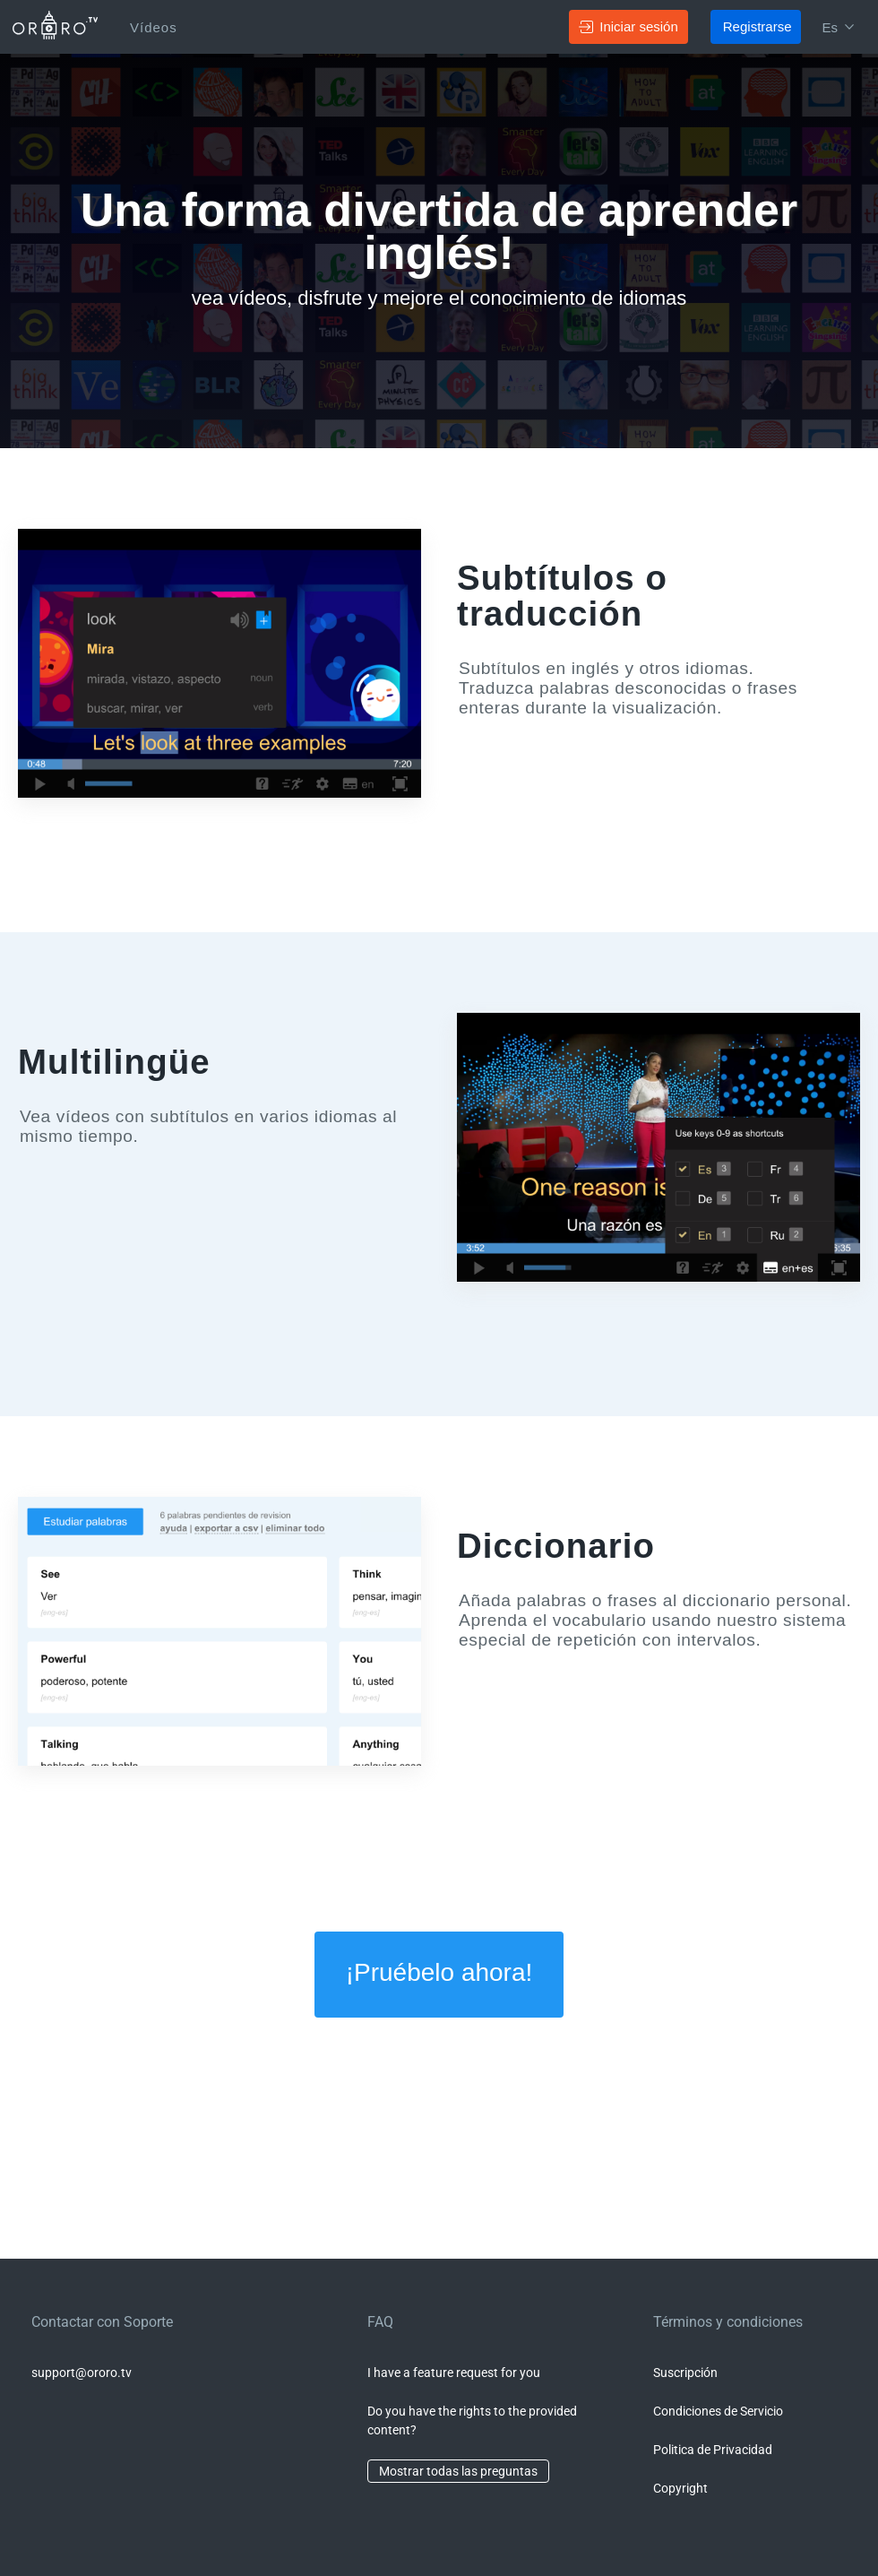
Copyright (680, 2488)
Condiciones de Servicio (718, 2411)
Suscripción (685, 2372)
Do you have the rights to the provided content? (472, 2420)
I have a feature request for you (453, 2372)
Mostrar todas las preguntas (458, 2471)
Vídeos (153, 27)
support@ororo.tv (81, 2372)
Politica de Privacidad (712, 2449)
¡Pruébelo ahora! (439, 1972)
